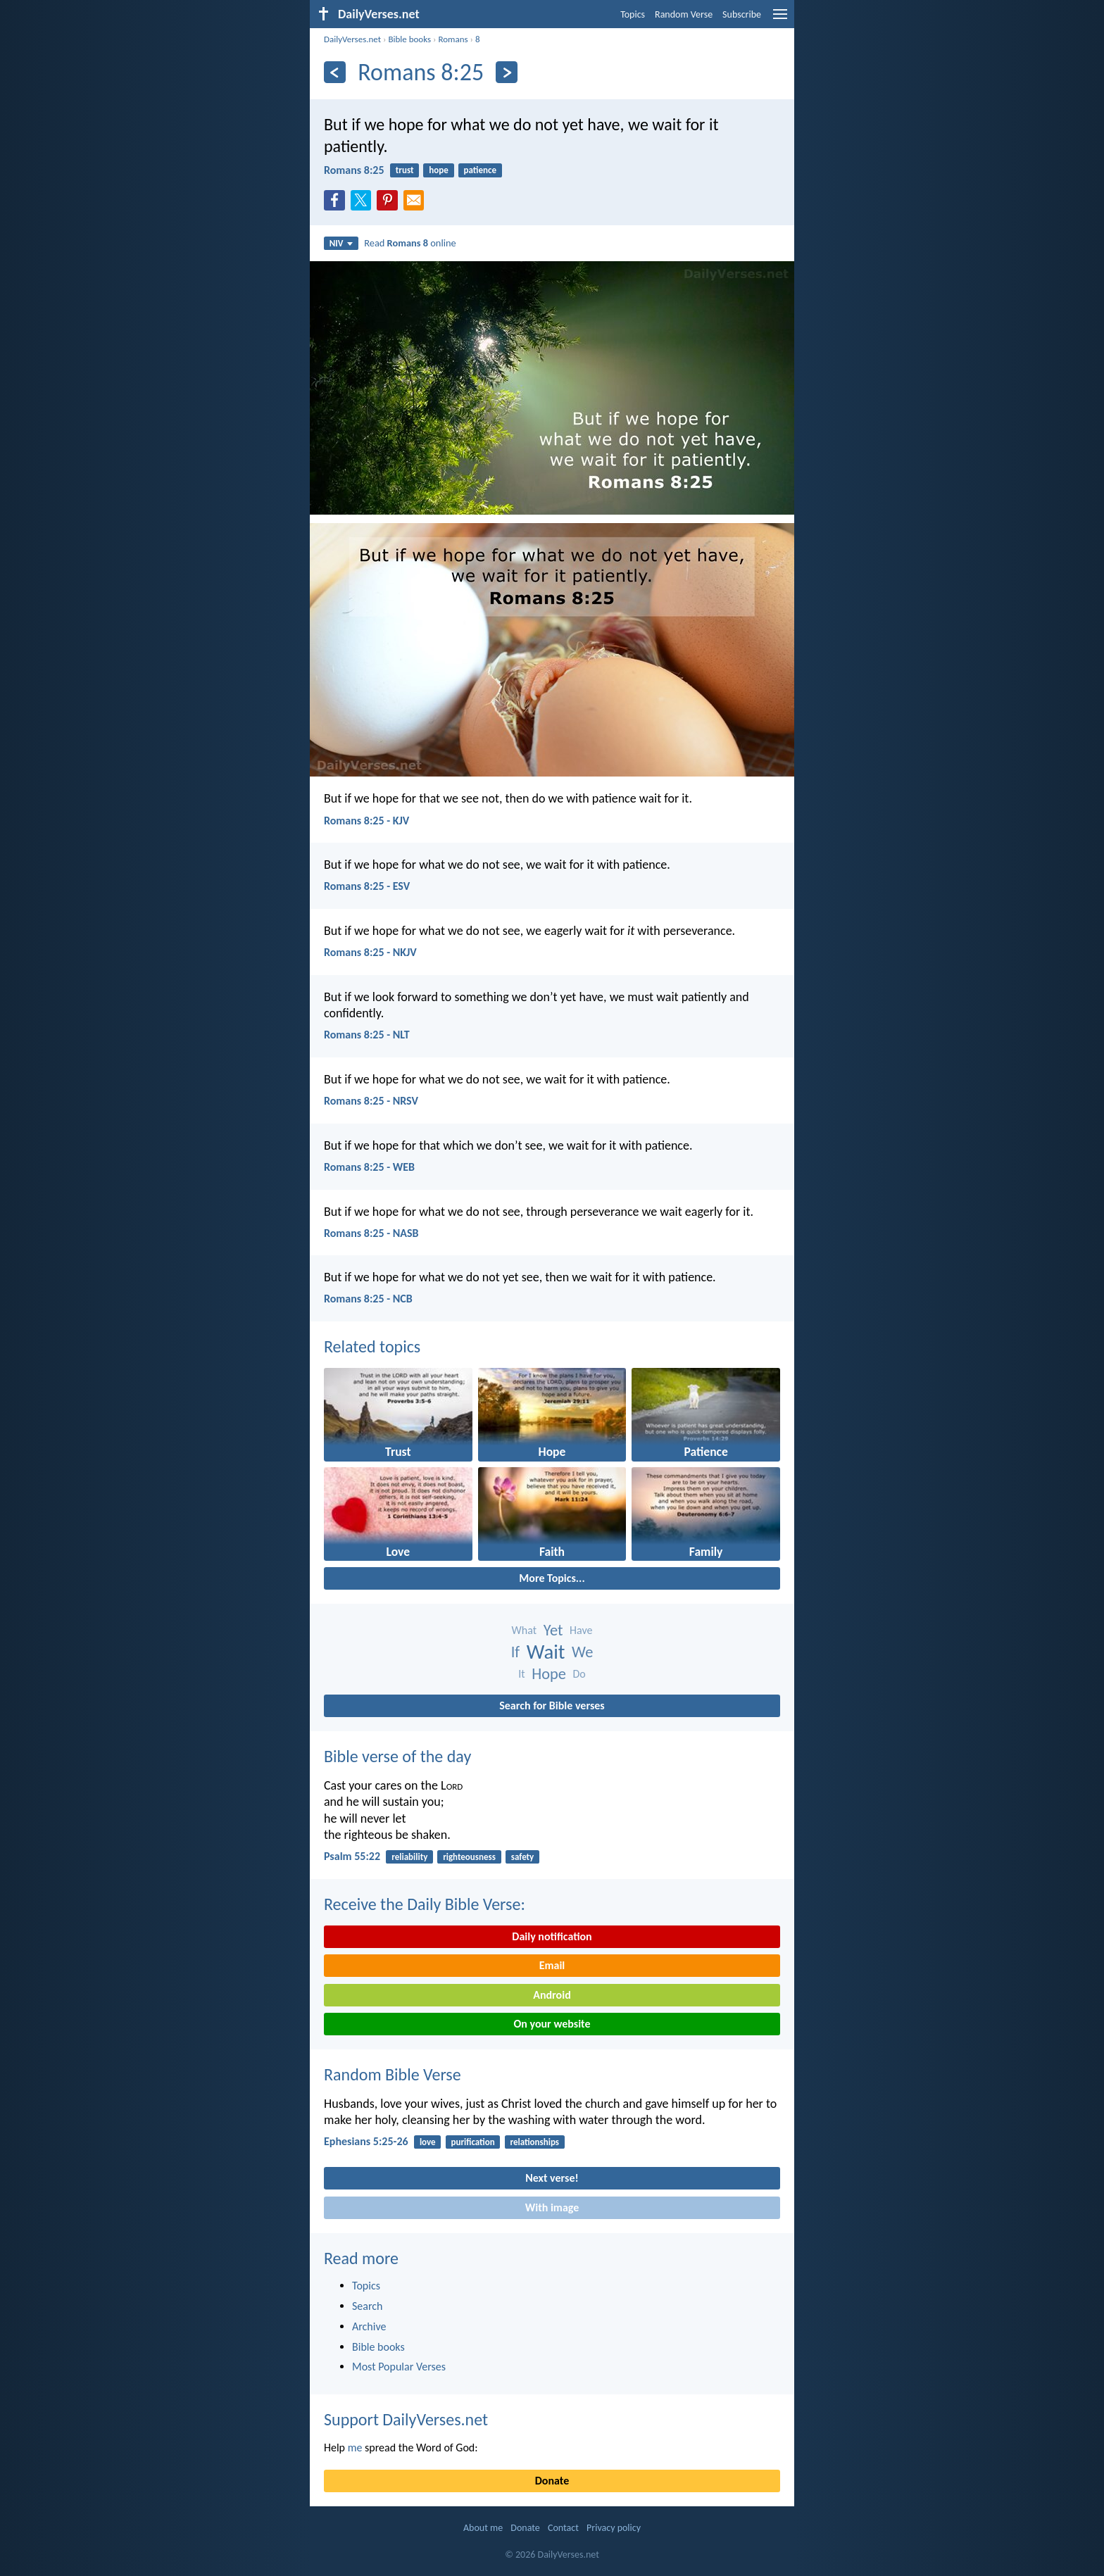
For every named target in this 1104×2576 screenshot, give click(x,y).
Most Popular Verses (399, 2366)
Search (367, 2306)
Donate (552, 2480)
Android (551, 1995)
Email (552, 1965)
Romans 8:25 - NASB (371, 1233)
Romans (453, 39)
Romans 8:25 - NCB (368, 1298)
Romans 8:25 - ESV (367, 886)
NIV (341, 243)
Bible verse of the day (397, 1756)
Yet (553, 1630)
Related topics (372, 1346)
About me (483, 2528)
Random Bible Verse (392, 2074)
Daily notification (551, 1936)
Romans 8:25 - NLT (367, 1034)
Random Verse (684, 14)
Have (581, 1630)
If (515, 1651)
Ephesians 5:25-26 (366, 2141)
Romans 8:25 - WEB (369, 1167)
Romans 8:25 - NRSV (371, 1100)
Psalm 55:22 (352, 1856)
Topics (632, 14)
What (524, 1630)
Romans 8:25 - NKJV (370, 952)
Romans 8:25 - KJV (366, 820)
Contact (563, 2528)
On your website (552, 2023)
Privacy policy (613, 2528)
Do (579, 1673)
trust (405, 170)
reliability (409, 1857)
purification (472, 2142)
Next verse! (551, 2178)
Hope (549, 1673)
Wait (546, 1652)
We (582, 1651)
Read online (410, 243)
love (428, 2142)
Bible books (409, 39)
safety (522, 1857)
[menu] (780, 19)
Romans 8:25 (354, 170)
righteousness (469, 1857)
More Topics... (551, 1578)
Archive (369, 2326)
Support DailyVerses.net (406, 2419)
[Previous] (335, 72)
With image (552, 2207)
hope (438, 170)
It (521, 1673)
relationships (534, 2142)
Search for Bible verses (551, 1705)
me (355, 2447)
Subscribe (741, 14)
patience (480, 170)
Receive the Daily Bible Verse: (424, 1904)
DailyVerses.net (352, 39)
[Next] (507, 72)
